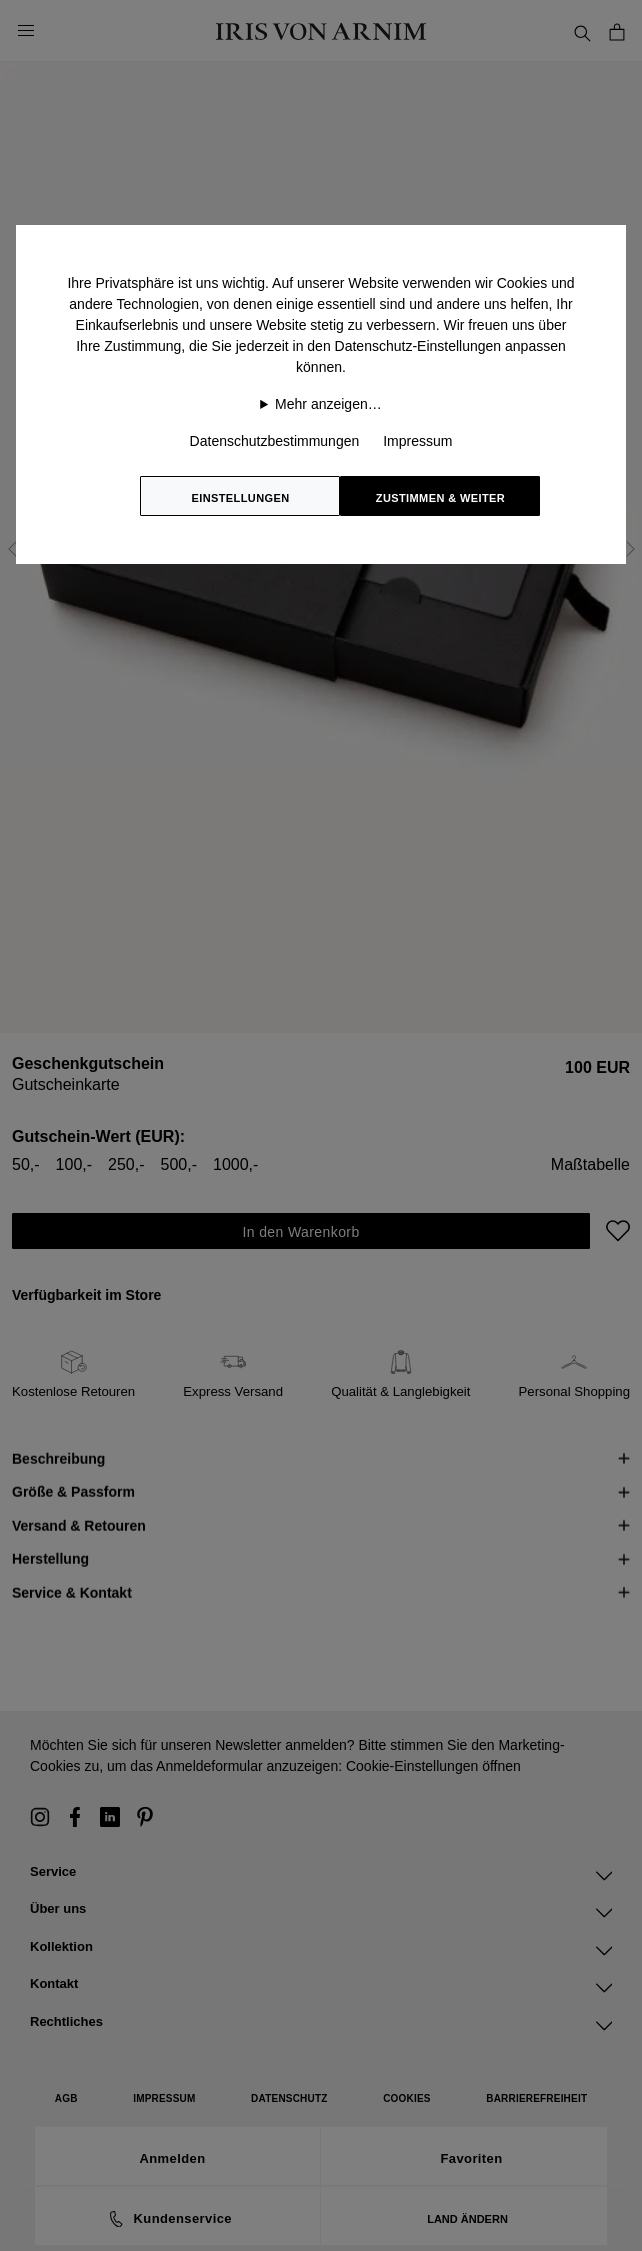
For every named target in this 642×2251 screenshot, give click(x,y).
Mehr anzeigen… (328, 404)
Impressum (417, 441)
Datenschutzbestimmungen (275, 441)
